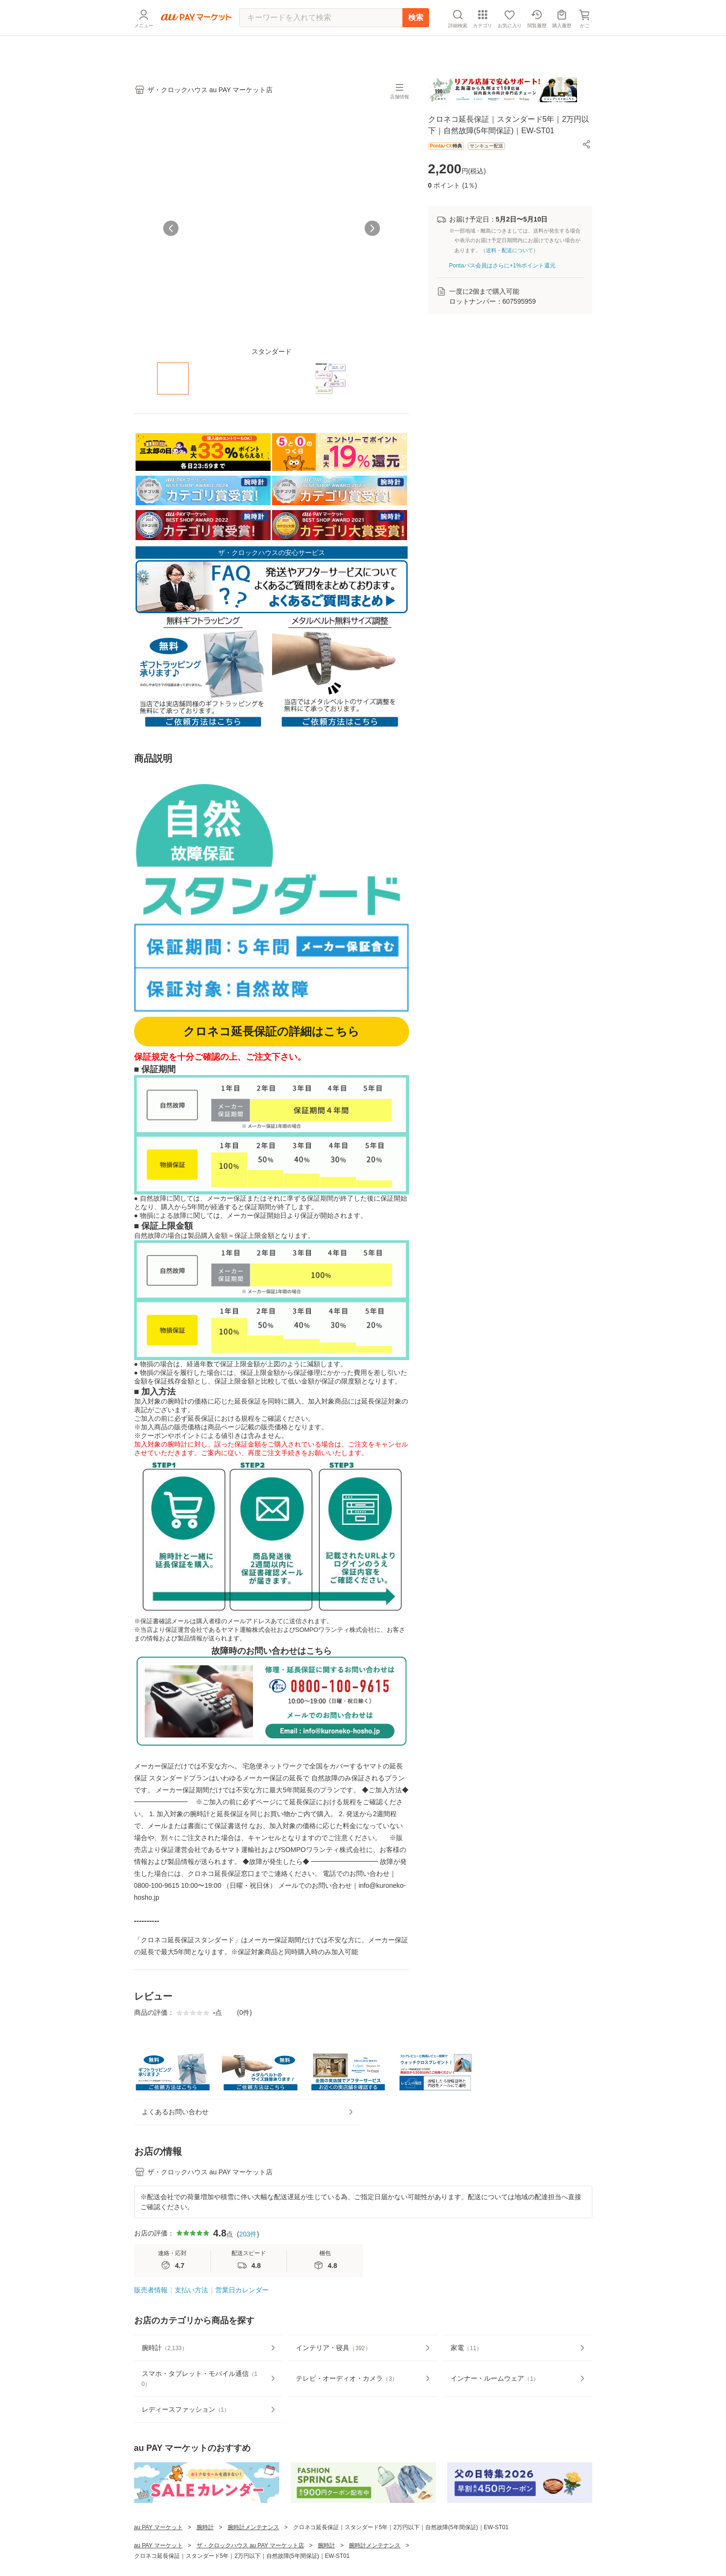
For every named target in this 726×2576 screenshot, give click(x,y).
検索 (415, 40)
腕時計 (205, 2560)
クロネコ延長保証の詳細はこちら (271, 1031)
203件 (248, 2267)
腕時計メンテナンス (253, 2560)
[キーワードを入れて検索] (320, 40)
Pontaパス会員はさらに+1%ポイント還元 (502, 265)
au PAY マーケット (158, 2560)
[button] (586, 144)
